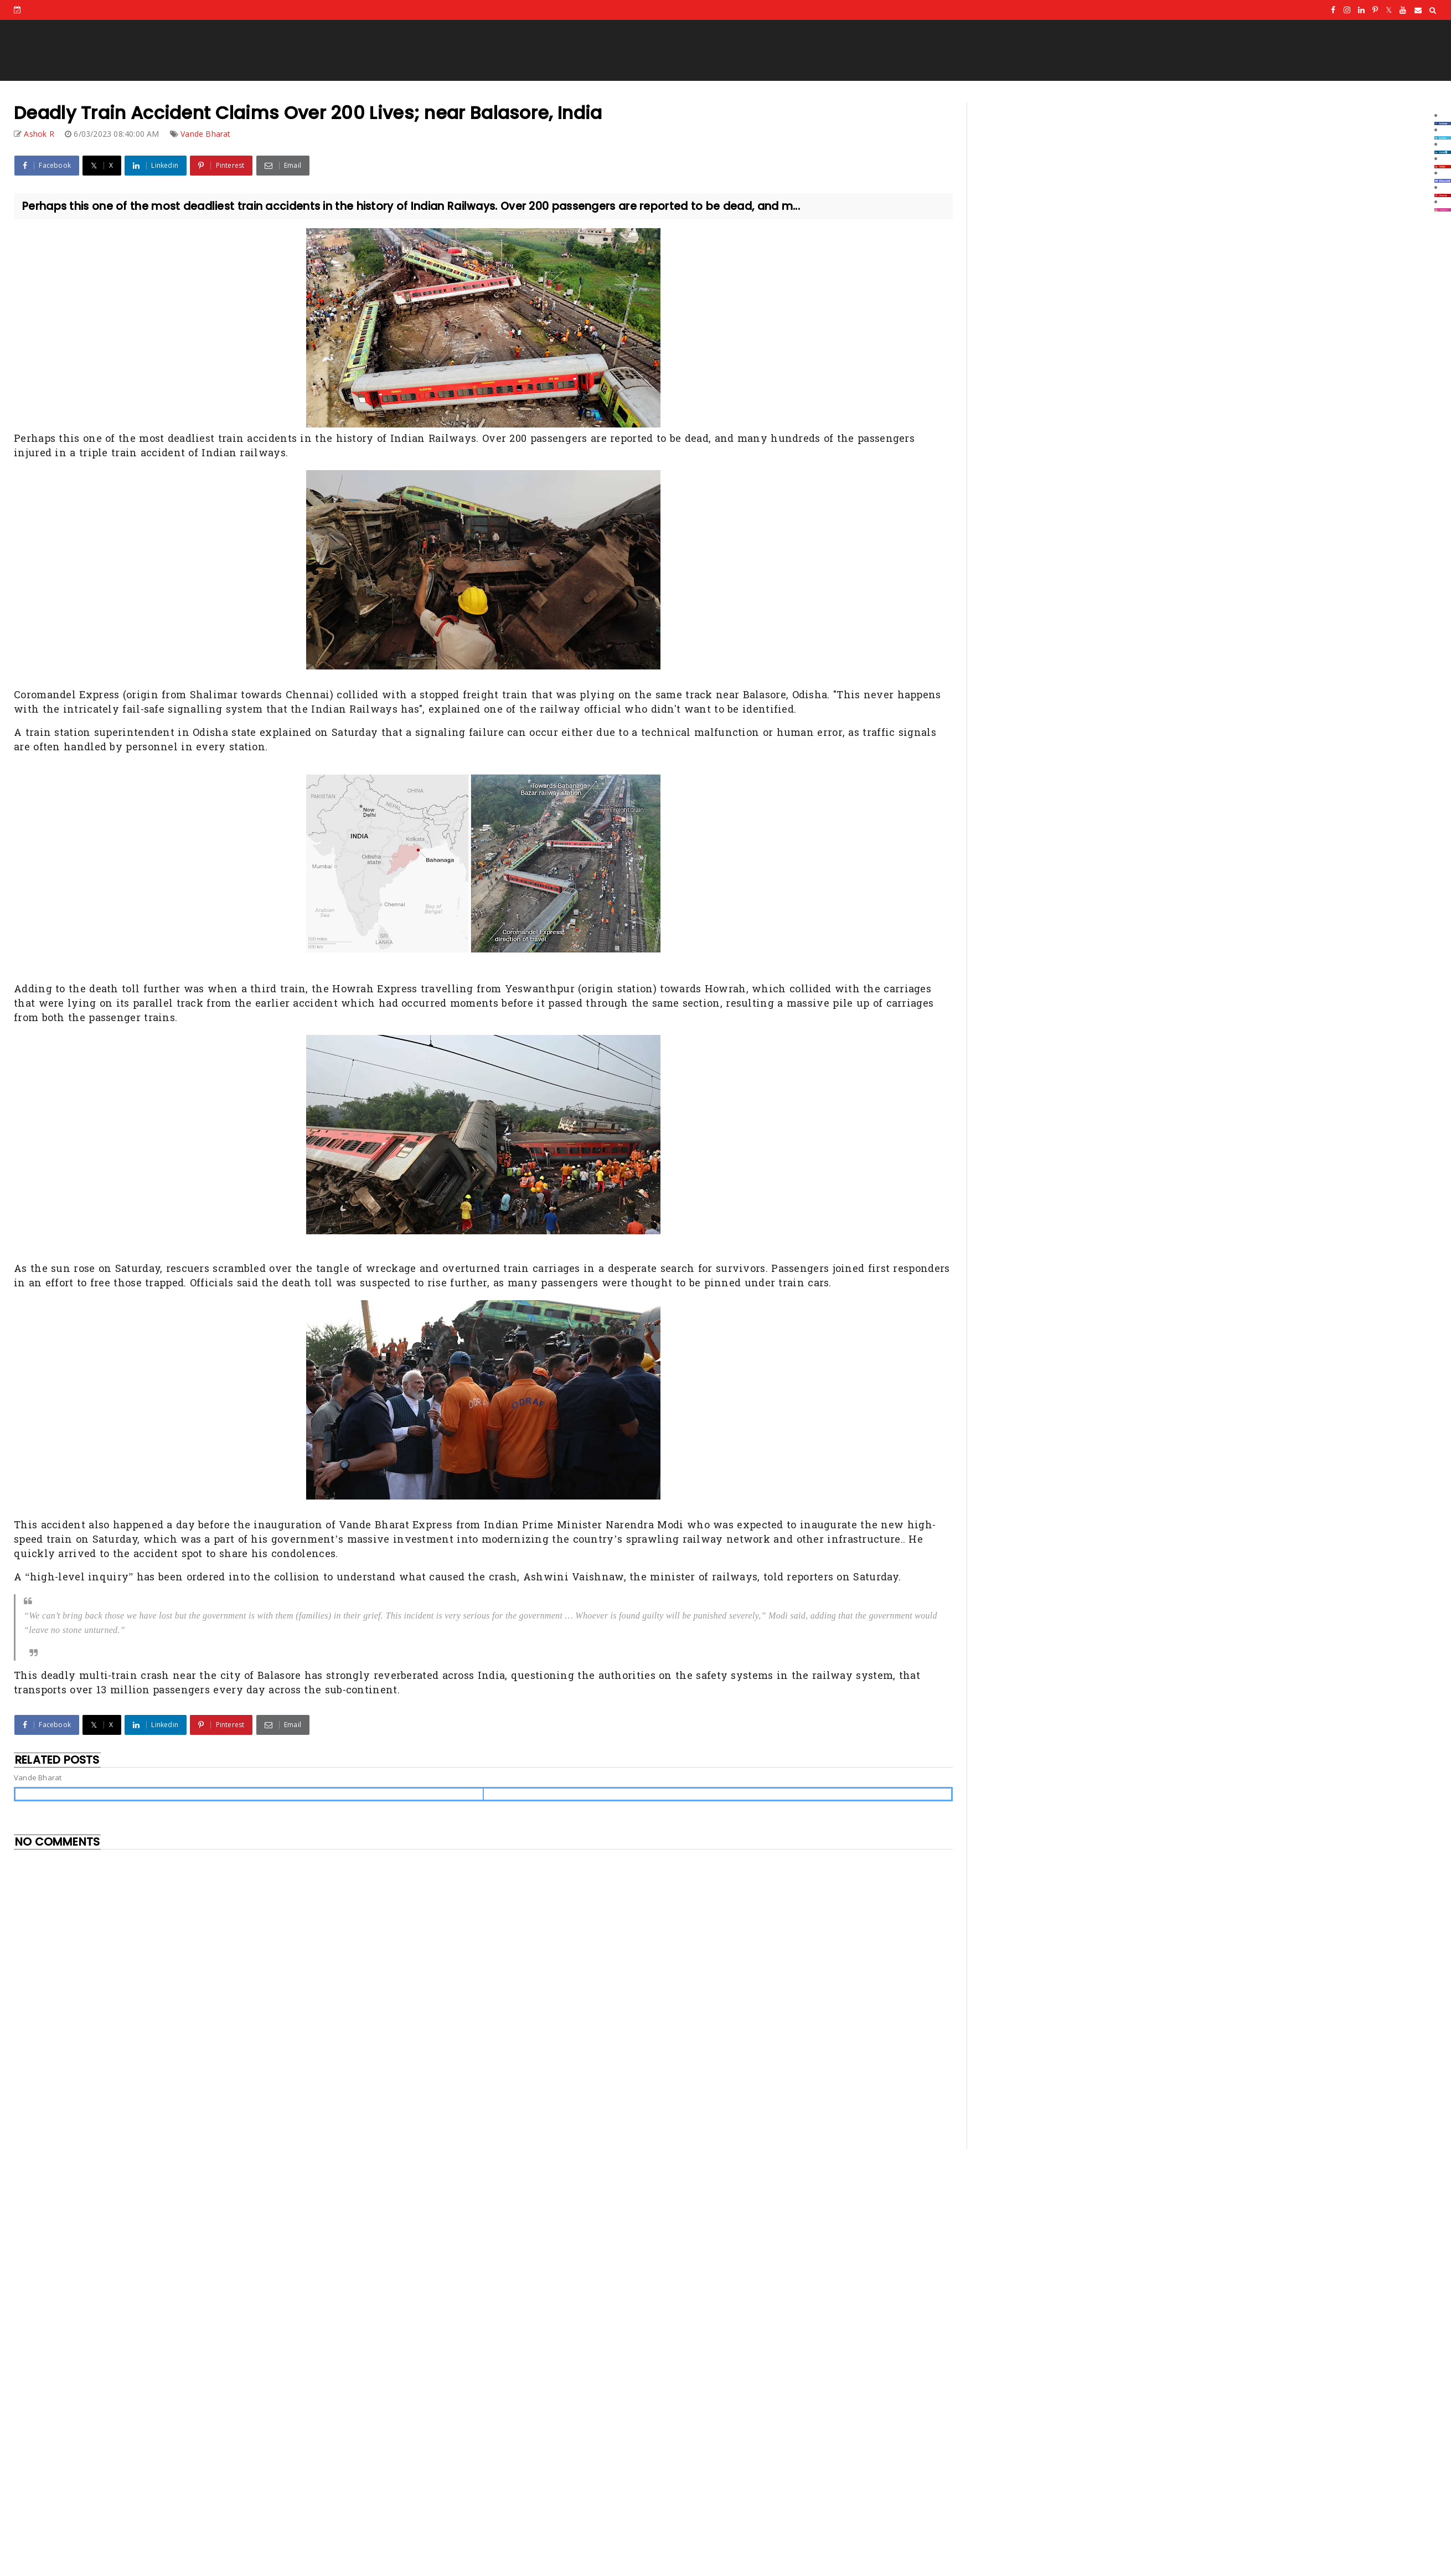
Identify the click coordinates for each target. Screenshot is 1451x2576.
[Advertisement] (155, 2068)
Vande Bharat (205, 133)
